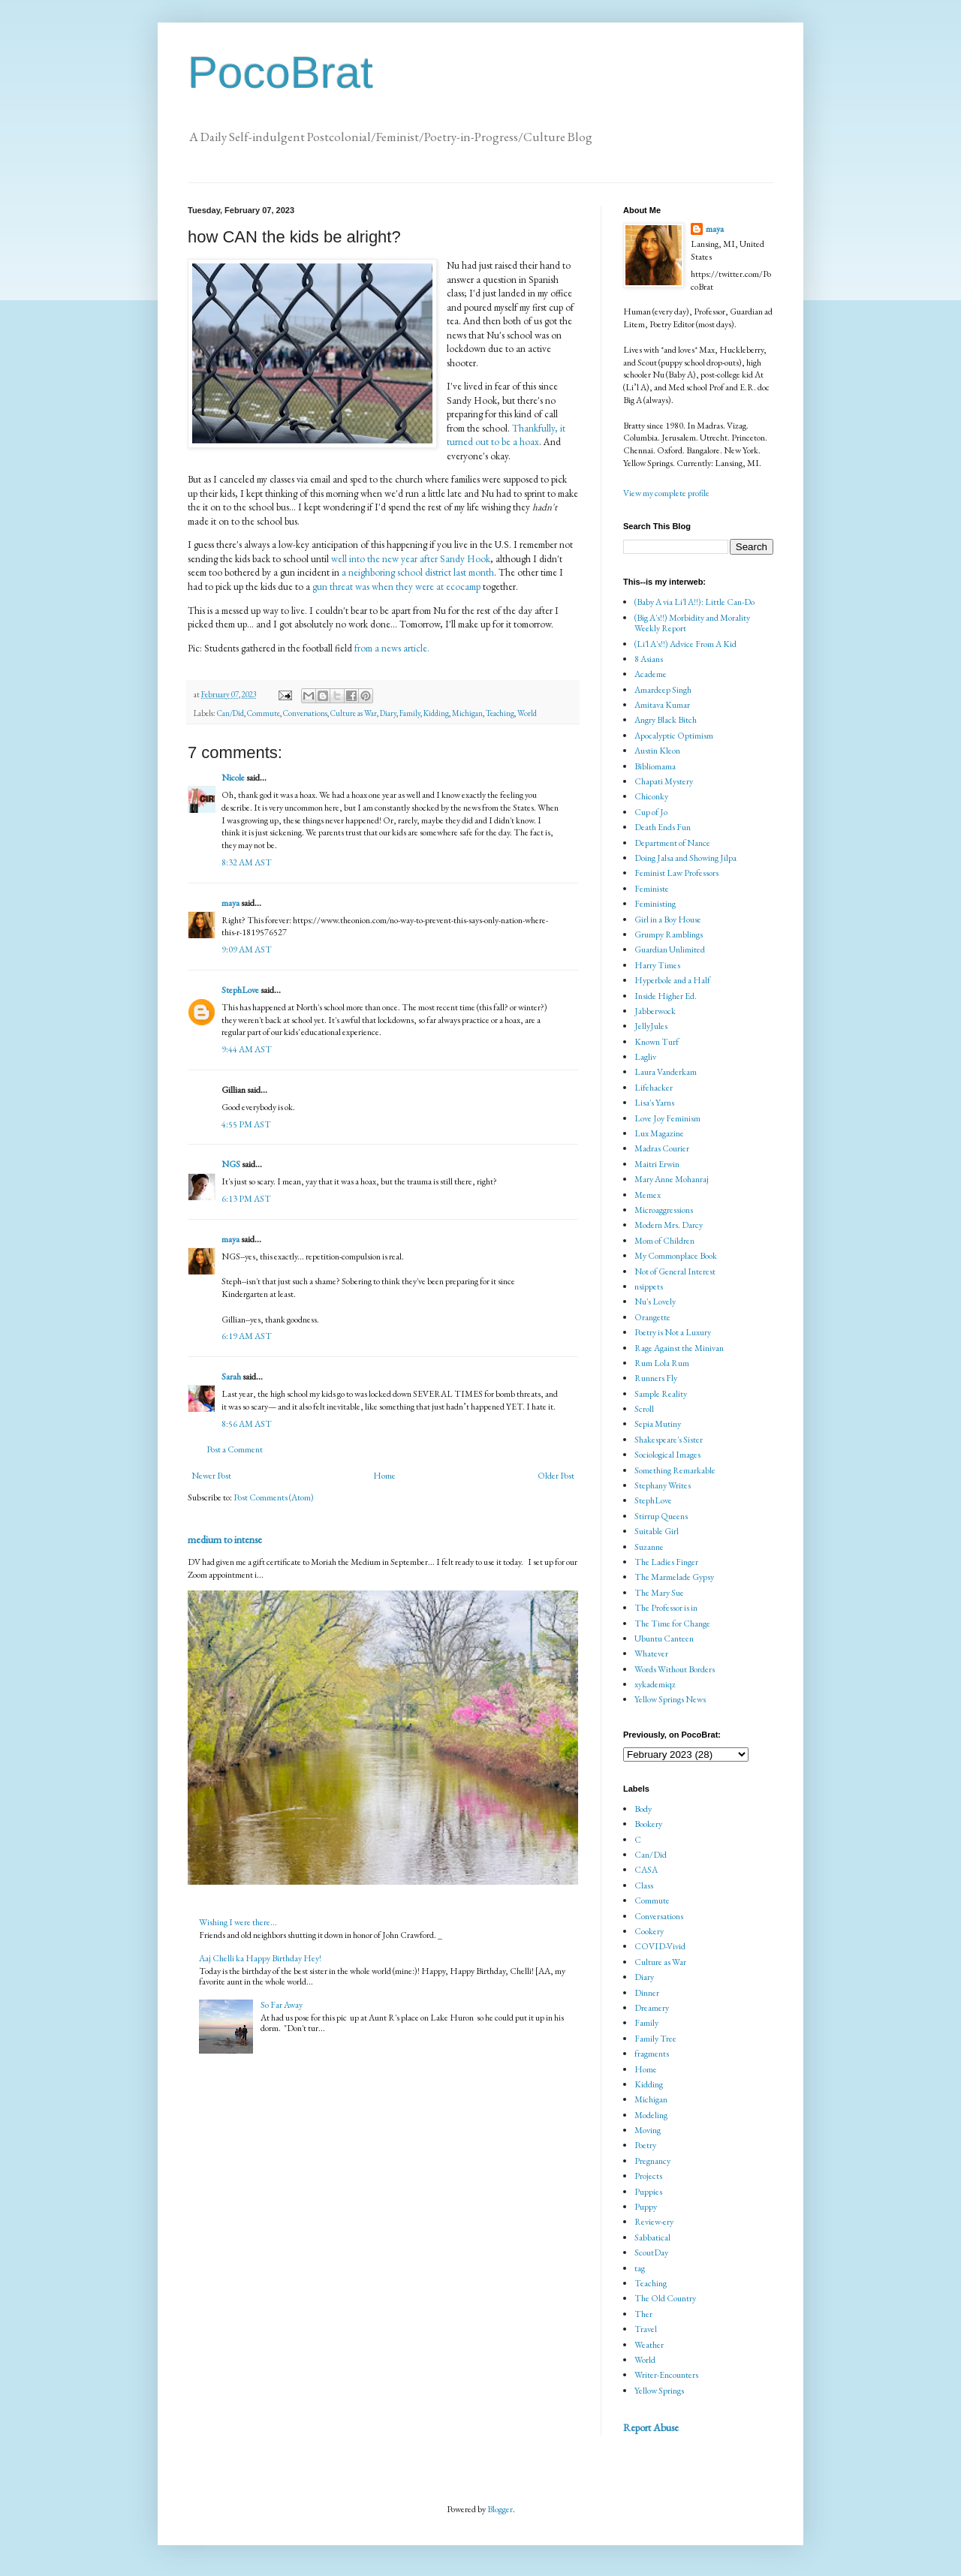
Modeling (650, 2115)
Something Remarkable (674, 1470)
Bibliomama (655, 766)
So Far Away (282, 2005)
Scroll (644, 1409)
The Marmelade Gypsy (674, 1577)
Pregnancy (652, 2161)
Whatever (651, 1654)
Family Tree (655, 2039)
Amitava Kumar (662, 705)
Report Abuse (651, 2427)
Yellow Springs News (670, 1699)
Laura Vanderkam (665, 1072)
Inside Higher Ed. (665, 996)
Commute (263, 713)
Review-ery (653, 2222)
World (527, 713)
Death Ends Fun (662, 827)
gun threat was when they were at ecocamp (396, 586)
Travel (645, 2329)
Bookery (648, 1824)
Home (384, 1476)
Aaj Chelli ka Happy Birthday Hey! (260, 1958)
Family (409, 713)
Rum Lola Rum (661, 1363)
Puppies (648, 2192)
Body (643, 1809)
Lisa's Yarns (654, 1103)
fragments (651, 2054)
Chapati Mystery (663, 781)
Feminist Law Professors (676, 873)
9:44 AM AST (246, 1049)
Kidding (436, 713)
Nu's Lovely (655, 1302)
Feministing (655, 904)
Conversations (305, 713)
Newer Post (211, 1476)
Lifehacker (653, 1088)
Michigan (467, 713)
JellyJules (650, 1026)
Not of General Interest (674, 1271)
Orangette (652, 1317)
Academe (650, 674)
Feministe (651, 889)
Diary (388, 713)
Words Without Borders (674, 1669)
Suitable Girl (656, 1531)
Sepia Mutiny (657, 1424)
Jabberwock (655, 1011)
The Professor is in (665, 1608)
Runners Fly (655, 1378)
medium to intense (225, 1539)
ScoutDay (651, 2252)
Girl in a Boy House (667, 919)
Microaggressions (663, 1210)
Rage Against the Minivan (679, 1348)
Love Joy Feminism (667, 1118)
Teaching (500, 713)
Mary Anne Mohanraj (671, 1179)
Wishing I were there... (238, 1922)
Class (643, 1885)
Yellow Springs (659, 2391)
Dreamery (651, 2008)
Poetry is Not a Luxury (672, 1332)
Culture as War (353, 713)
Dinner (646, 1993)
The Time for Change (672, 1624)
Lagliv (645, 1057)
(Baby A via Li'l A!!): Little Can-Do (694, 602)
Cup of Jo (650, 812)
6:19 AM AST (246, 1336)
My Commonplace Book (675, 1256)
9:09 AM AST (246, 949)
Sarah (231, 1377)
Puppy (645, 2207)
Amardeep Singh (662, 690)
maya (231, 903)
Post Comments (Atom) (273, 1497)
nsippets (648, 1286)
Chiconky (651, 796)
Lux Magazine (659, 1133)
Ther (643, 2314)
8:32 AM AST (246, 862)
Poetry (645, 2145)
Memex (647, 1195)
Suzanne (649, 1547)
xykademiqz (655, 1684)
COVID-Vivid (659, 1946)
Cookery (649, 1931)
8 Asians (648, 659)
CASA (646, 1870)
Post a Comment (234, 1449)
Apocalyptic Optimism (673, 736)
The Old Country (665, 2298)
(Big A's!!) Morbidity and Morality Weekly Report (692, 623)
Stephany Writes (662, 1485)
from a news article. (391, 648)
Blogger (500, 2509)
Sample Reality (660, 1394)
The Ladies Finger (666, 1562)
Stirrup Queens (661, 1516)
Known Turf (656, 1042)
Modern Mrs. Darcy (668, 1225)
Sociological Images (667, 1455)
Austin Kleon (657, 751)
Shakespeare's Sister (668, 1440)
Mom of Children (664, 1241)
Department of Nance (672, 843)
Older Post (556, 1476)
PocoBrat (280, 72)
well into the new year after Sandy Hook (410, 558)
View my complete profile (666, 493)
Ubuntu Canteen (664, 1639)
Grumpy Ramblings (668, 934)
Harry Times (657, 965)
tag (639, 2268)
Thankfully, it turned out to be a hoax (506, 435)
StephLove (240, 990)
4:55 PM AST (246, 1124)
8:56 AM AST (246, 1424)
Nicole (233, 778)
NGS (230, 1164)
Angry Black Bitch (665, 720)
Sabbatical (652, 2237)
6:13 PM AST (246, 1199)
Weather (649, 2345)
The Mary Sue (659, 1593)
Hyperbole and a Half (672, 980)
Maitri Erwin (656, 1164)
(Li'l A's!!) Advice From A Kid (685, 644)
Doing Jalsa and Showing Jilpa (685, 858)
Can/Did (230, 713)
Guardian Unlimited (669, 949)
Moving (647, 2130)
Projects (648, 2176)
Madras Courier (661, 1148)
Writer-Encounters (666, 2375)
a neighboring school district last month (418, 572)
